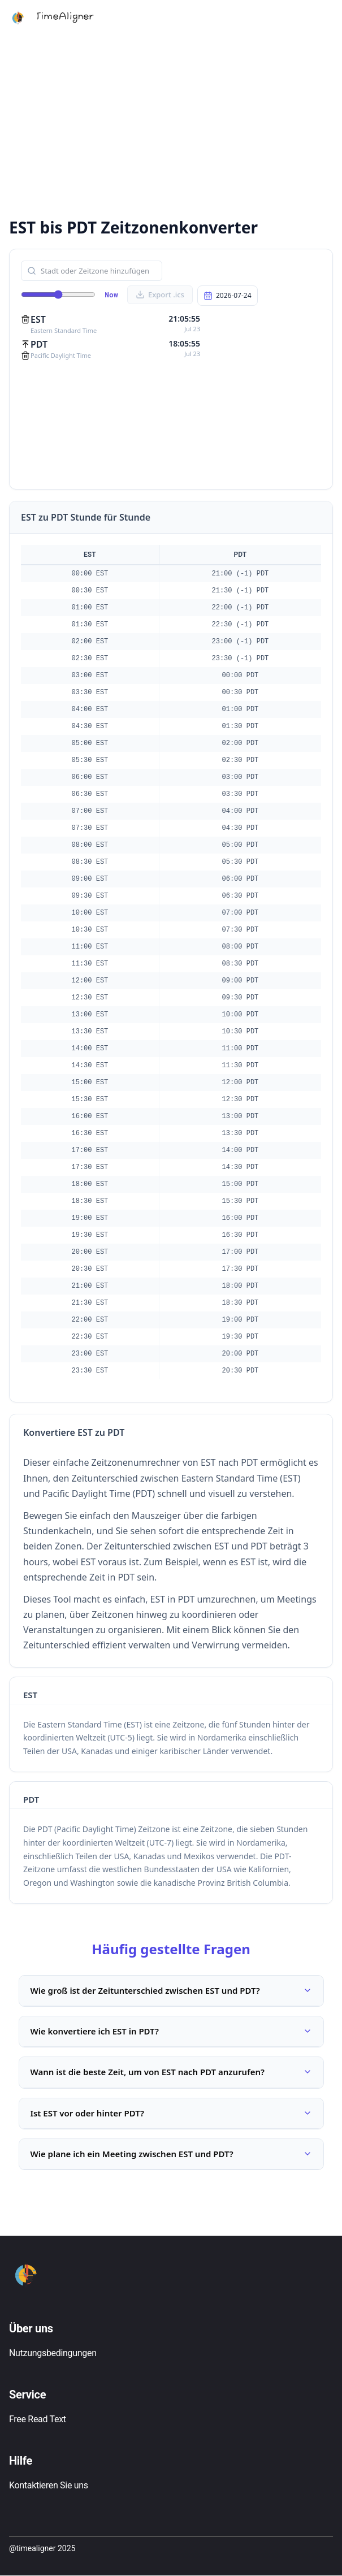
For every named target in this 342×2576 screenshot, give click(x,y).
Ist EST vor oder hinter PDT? (171, 2113)
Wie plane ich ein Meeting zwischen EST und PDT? (171, 2154)
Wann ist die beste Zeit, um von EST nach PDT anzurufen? (171, 2072)
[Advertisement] (171, 124)
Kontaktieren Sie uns (48, 2485)
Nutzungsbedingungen (53, 2353)
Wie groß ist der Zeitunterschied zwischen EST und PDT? (171, 1990)
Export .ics (160, 294)
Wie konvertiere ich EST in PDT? (171, 2031)
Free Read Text (37, 2419)
